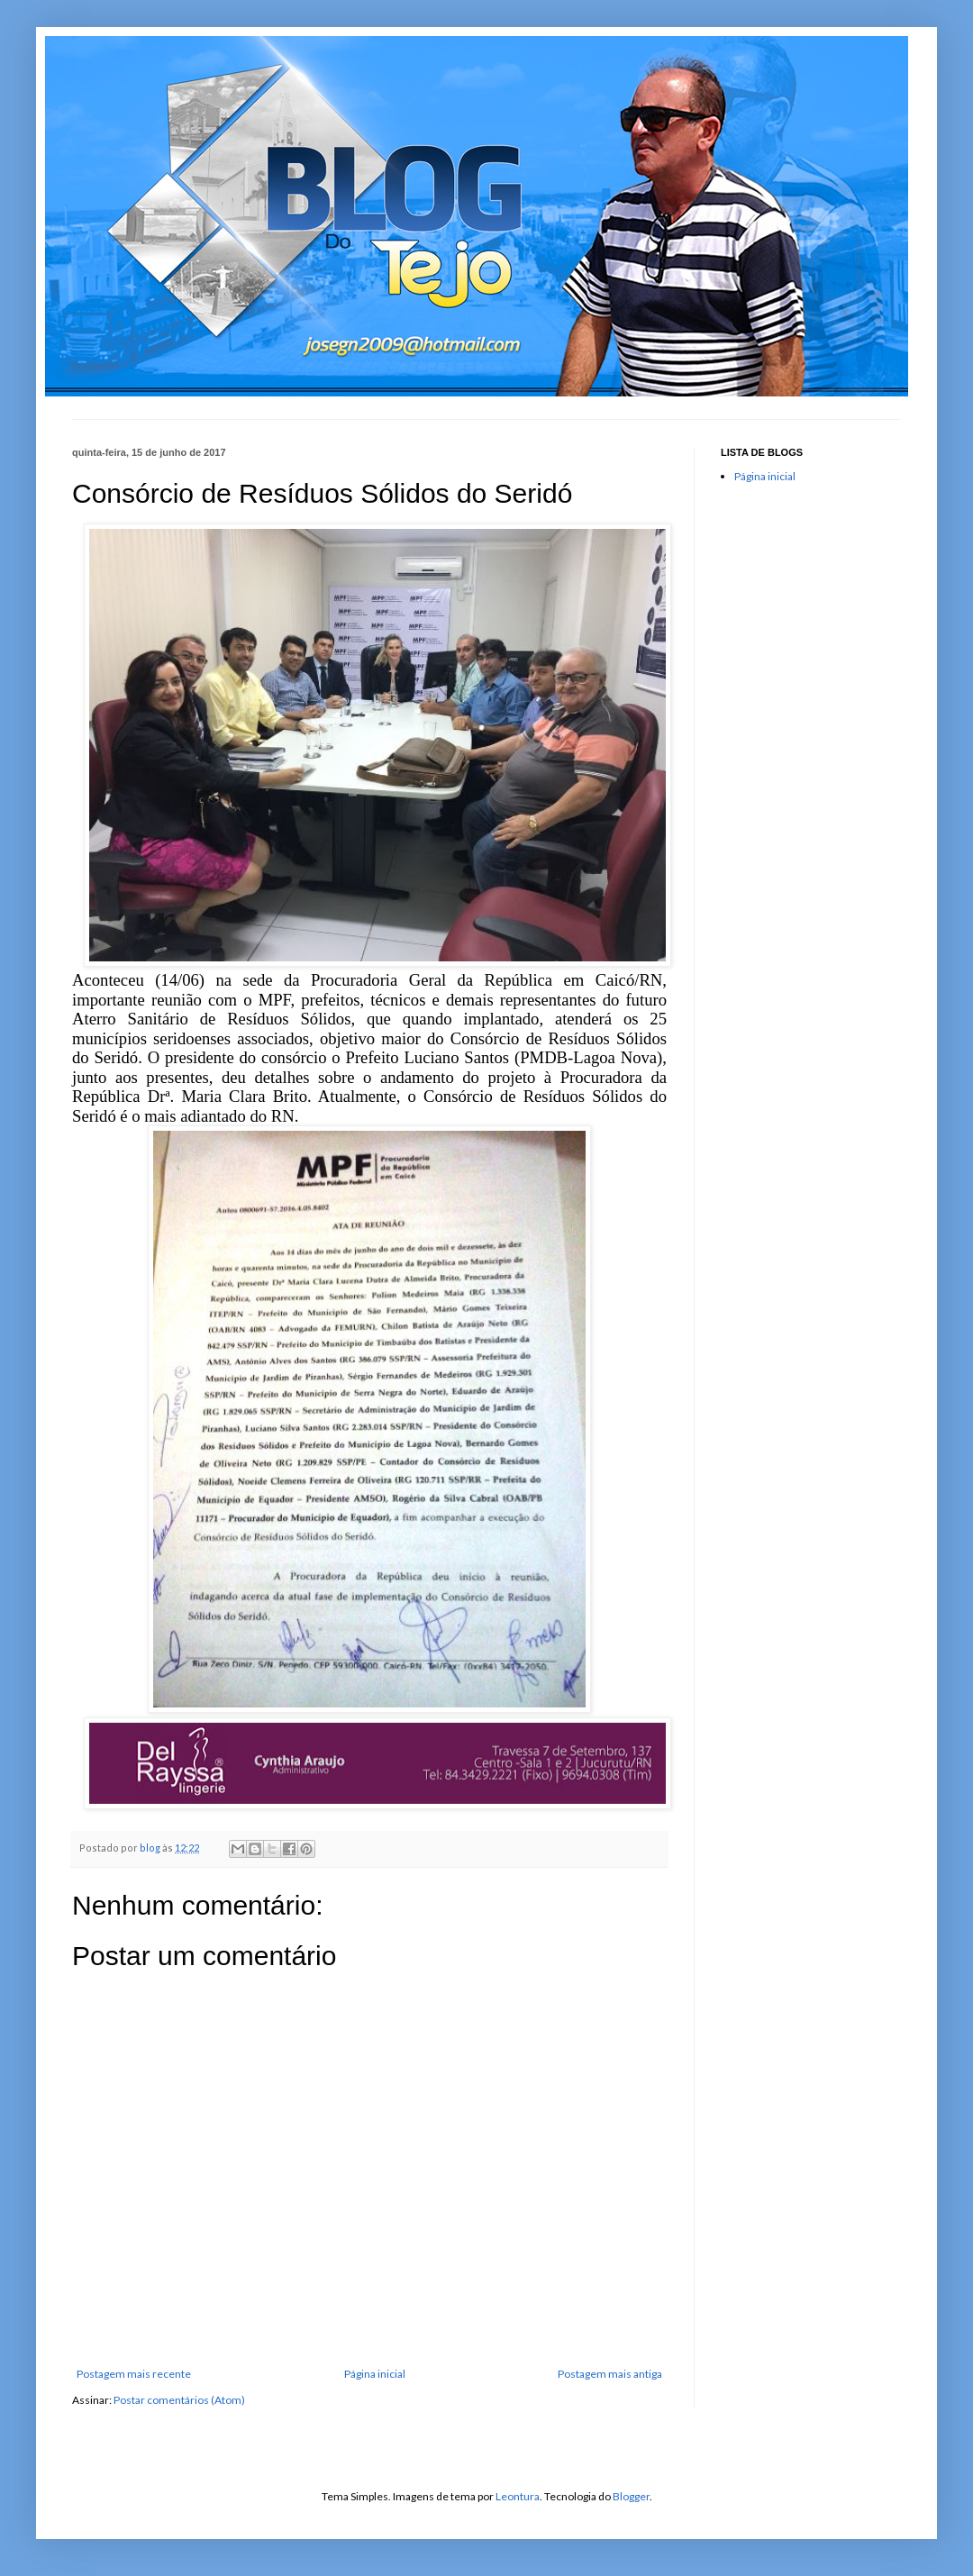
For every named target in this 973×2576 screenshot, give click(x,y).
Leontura (518, 2496)
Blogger (631, 2496)
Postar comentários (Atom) (179, 2400)
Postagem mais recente (134, 2373)
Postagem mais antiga (610, 2373)
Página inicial (374, 2373)
